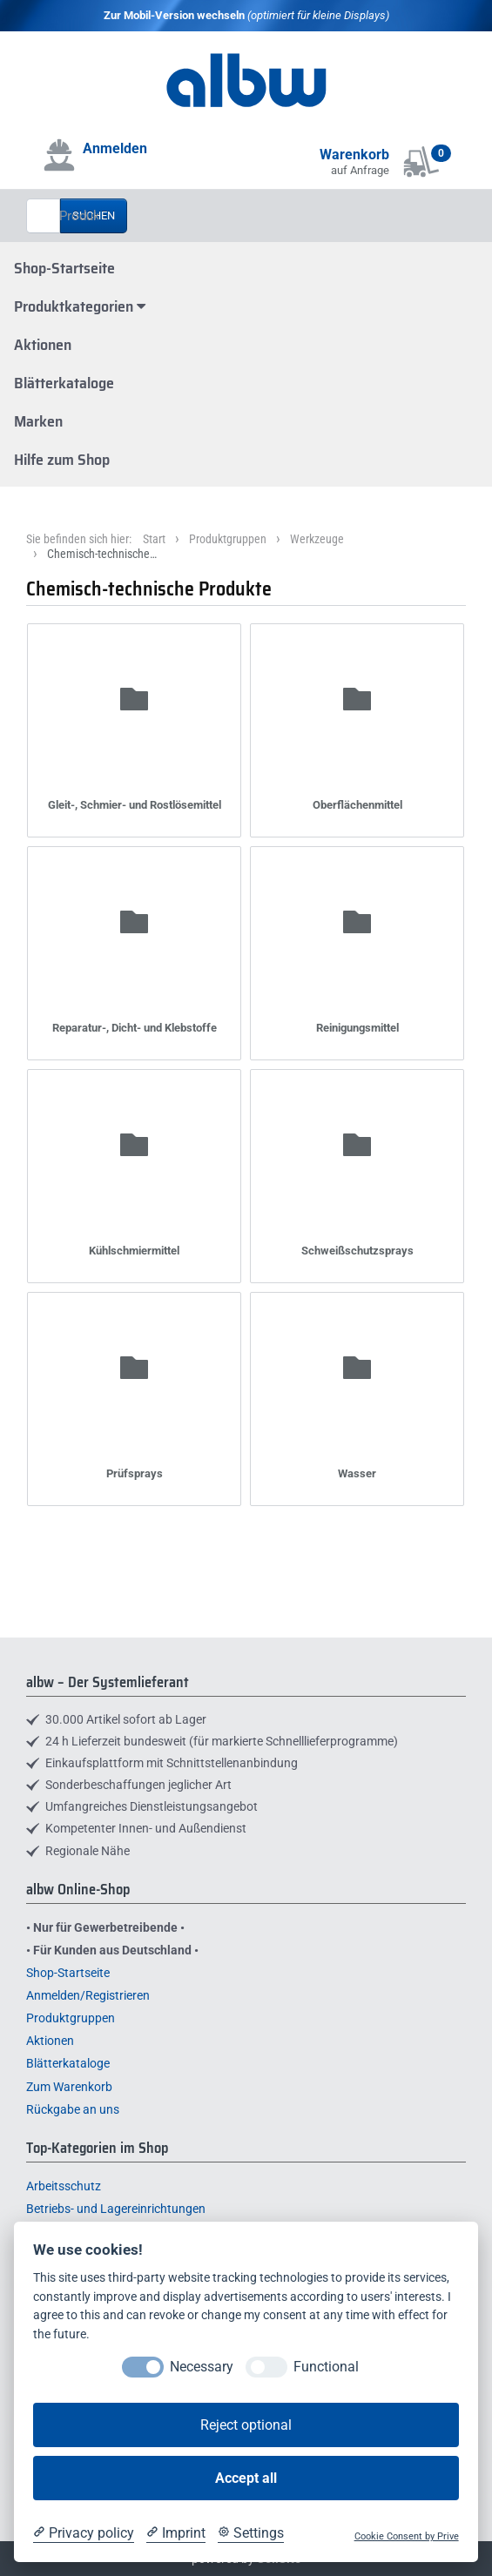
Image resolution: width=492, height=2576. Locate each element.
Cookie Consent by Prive (406, 2536)
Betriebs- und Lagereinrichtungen (116, 2209)
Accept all (246, 2478)
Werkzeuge (317, 539)
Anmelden (115, 148)
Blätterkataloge (64, 383)
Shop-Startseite (64, 268)
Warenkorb (354, 154)
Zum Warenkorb (69, 2087)
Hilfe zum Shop (62, 459)
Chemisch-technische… (102, 554)
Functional (326, 2366)
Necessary (201, 2366)
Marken (38, 421)
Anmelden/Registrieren (88, 1995)
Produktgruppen (227, 539)
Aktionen (42, 345)
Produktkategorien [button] (79, 306)
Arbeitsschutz (63, 2186)
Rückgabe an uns (72, 2109)
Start (154, 539)
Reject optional (246, 2425)
